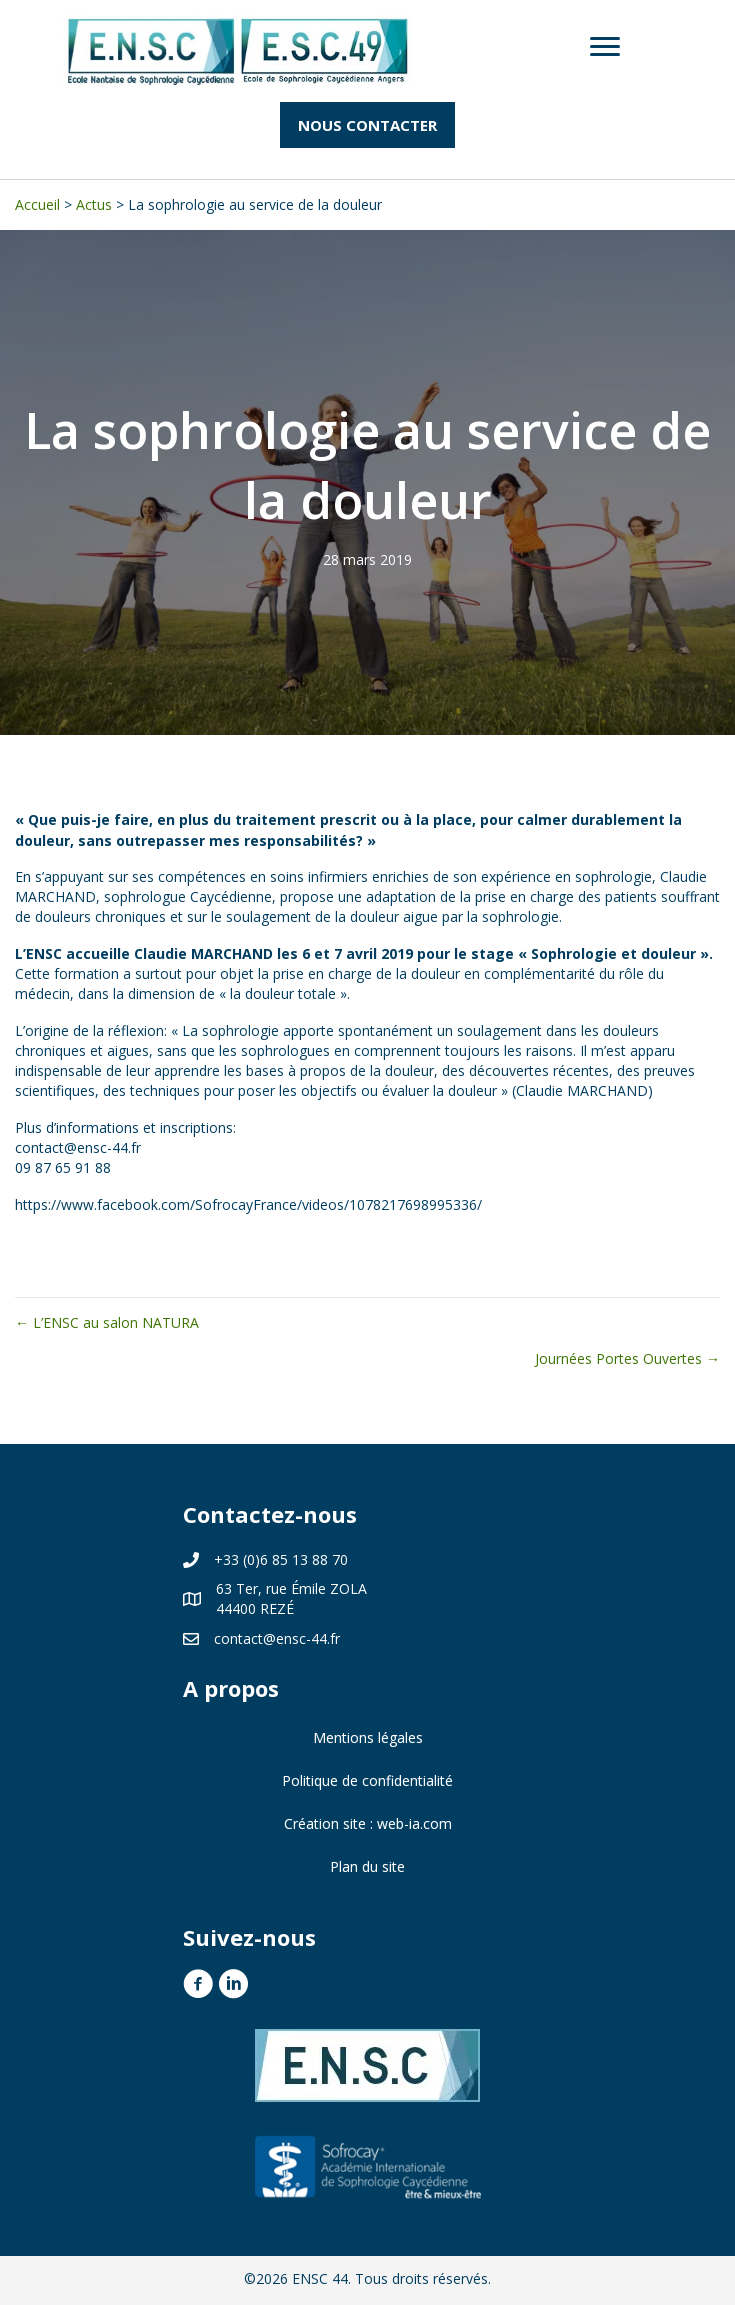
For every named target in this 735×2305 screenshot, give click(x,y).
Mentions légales (368, 1737)
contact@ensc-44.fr (277, 1638)
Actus (94, 204)
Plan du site (367, 1866)
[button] (367, 125)
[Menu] (605, 47)
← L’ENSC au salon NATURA (107, 1322)
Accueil (37, 204)
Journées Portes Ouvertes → (627, 1358)
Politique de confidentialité (367, 1780)
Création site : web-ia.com (368, 1823)
